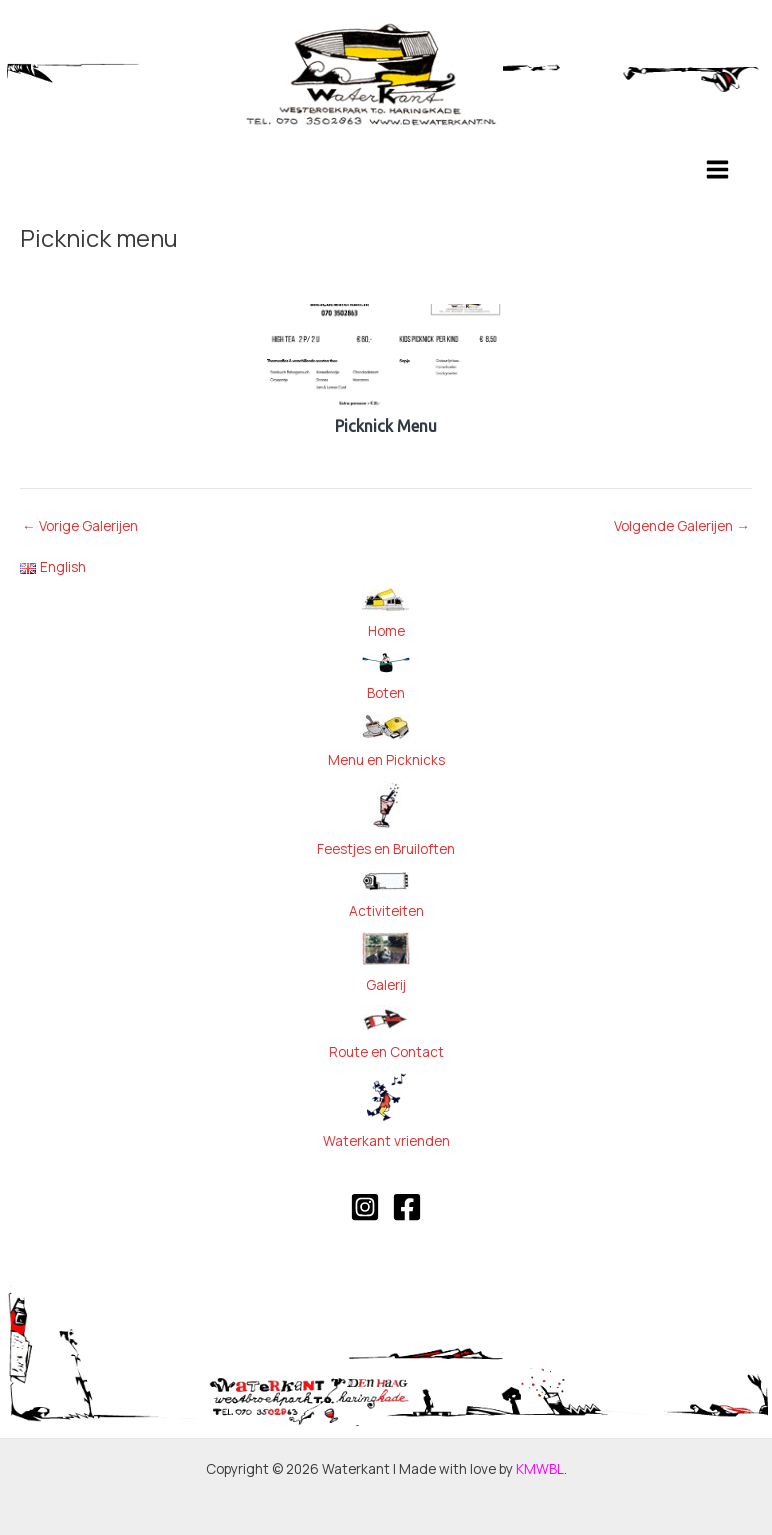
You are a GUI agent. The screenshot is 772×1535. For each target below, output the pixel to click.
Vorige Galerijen (80, 526)
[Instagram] (365, 1207)
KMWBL (540, 1468)
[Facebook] (407, 1207)
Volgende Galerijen (682, 526)
